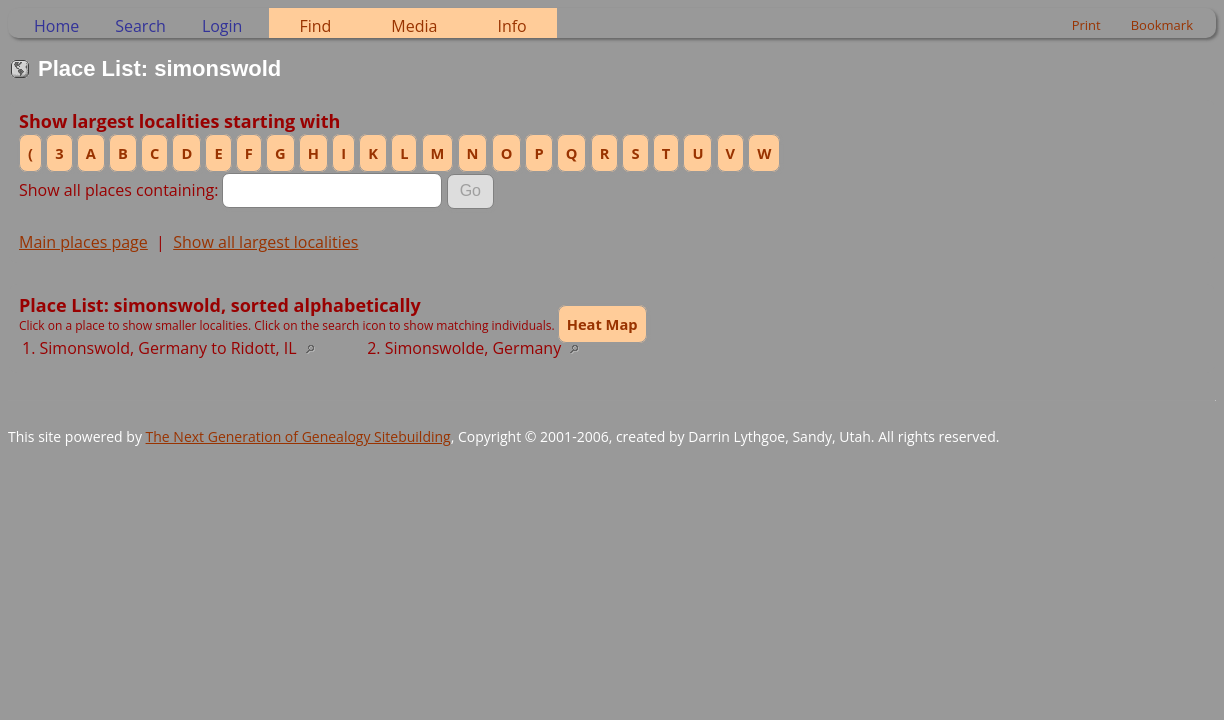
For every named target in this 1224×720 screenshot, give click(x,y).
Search (140, 26)
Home (56, 26)
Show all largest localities (265, 242)
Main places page (83, 242)
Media (414, 26)
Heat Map (602, 324)
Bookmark (1162, 25)
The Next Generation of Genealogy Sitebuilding (298, 436)
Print (1086, 25)
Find (315, 26)
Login (222, 26)
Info (511, 26)
